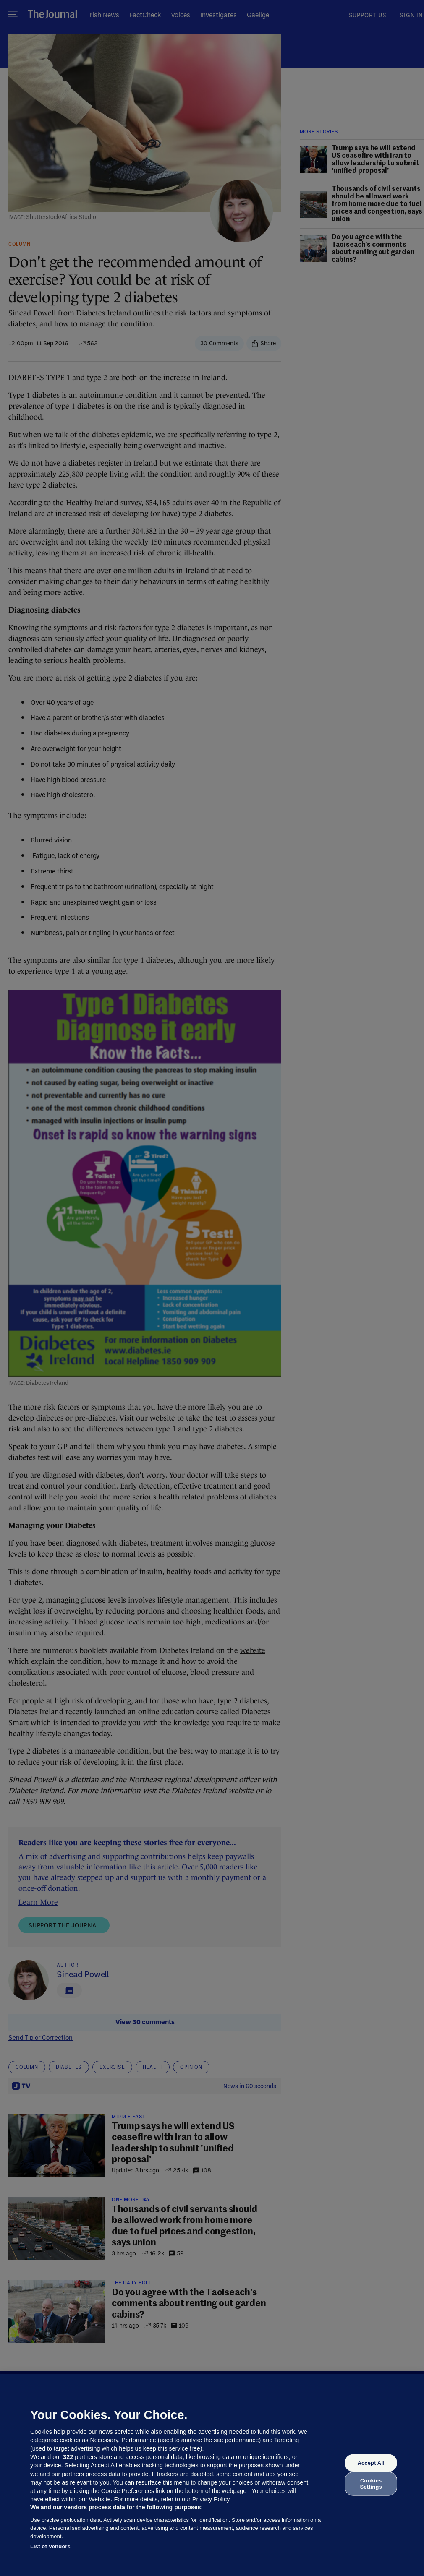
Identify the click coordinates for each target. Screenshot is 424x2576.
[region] (212, 2475)
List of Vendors (50, 2546)
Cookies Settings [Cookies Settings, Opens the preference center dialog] (371, 2483)
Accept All (370, 2463)
